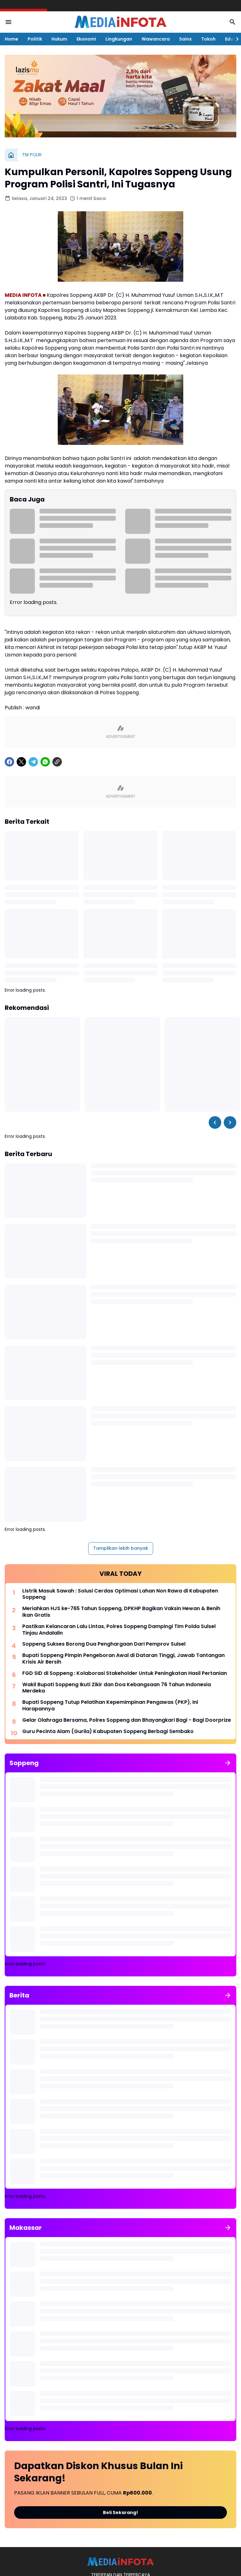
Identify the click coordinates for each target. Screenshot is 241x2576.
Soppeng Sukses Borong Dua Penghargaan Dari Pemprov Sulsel (103, 1644)
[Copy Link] (57, 762)
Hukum (59, 39)
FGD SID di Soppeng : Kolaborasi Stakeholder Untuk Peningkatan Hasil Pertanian (124, 1673)
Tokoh (208, 39)
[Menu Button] (8, 22)
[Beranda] (11, 155)
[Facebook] (9, 762)
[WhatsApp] (45, 762)
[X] (21, 762)
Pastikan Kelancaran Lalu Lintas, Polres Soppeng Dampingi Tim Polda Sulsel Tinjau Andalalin (119, 1630)
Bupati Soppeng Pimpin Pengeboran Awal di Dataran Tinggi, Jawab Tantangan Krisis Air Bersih (123, 1658)
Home (11, 39)
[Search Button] (232, 22)
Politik (35, 39)
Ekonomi (86, 39)
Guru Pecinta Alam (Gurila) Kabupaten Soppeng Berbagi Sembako (108, 1731)
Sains (185, 39)
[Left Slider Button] (215, 1122)
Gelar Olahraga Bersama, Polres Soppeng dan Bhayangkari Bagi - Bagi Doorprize (126, 1720)
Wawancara (156, 39)
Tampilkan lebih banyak (120, 1548)
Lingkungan (118, 39)
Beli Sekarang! (120, 2512)
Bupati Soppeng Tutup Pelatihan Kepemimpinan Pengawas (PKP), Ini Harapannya (110, 1705)
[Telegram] (33, 762)
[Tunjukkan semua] (228, 1763)
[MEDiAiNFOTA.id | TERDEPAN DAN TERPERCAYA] (120, 2562)
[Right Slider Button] (234, 39)
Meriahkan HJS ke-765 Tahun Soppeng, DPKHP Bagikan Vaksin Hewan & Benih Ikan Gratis (121, 1612)
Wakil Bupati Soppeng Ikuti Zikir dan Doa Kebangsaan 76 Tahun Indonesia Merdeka (116, 1688)
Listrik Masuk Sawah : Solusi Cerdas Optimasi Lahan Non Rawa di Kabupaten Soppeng (120, 1594)
